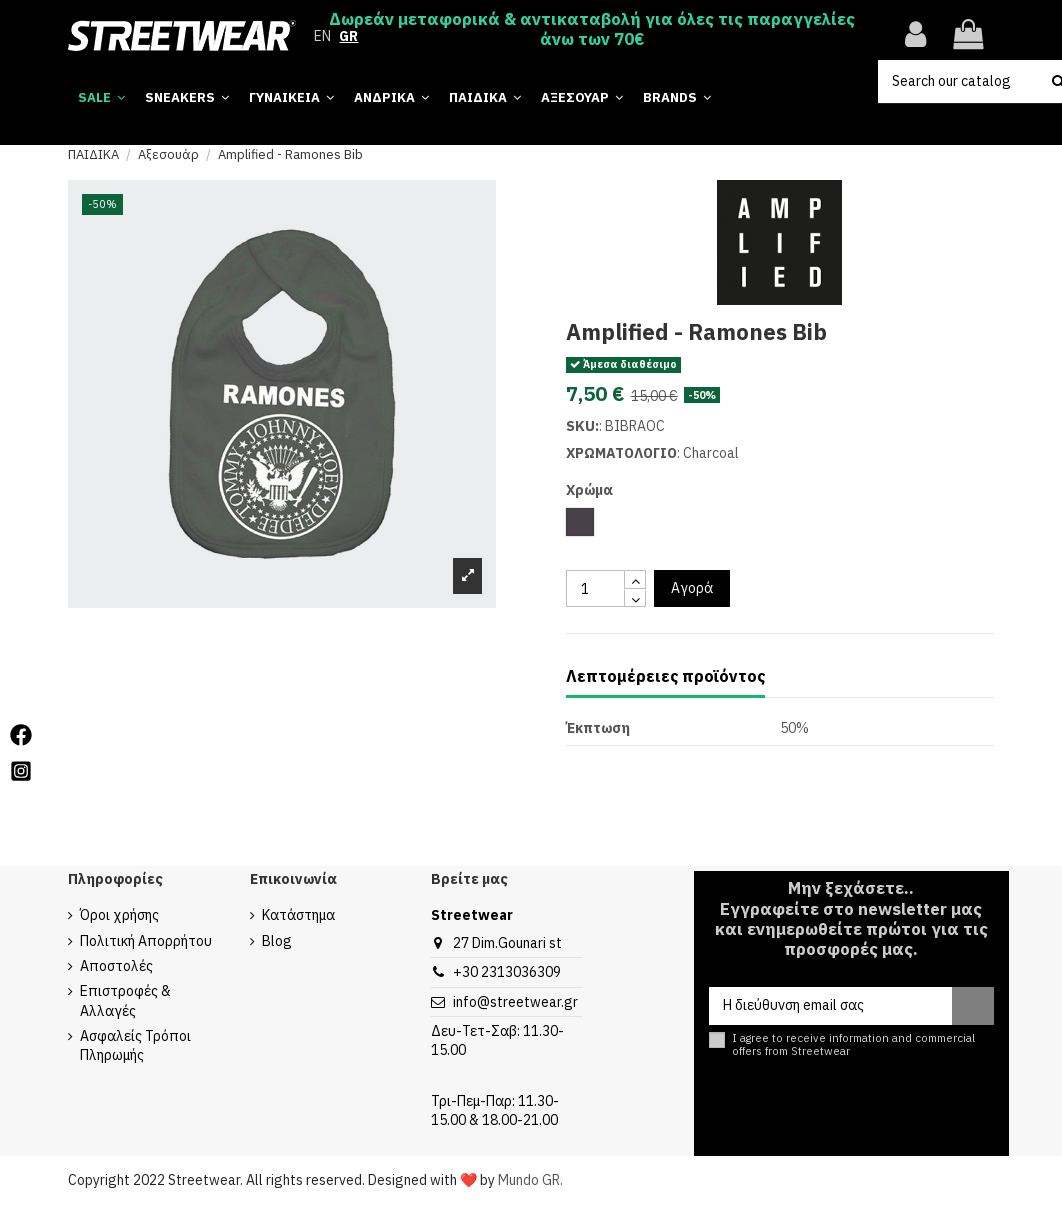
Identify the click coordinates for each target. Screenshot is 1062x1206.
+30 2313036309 (507, 972)
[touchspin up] (635, 579)
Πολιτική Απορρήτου (146, 941)
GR (348, 36)
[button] (677, 97)
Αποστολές (116, 966)
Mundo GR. (530, 1180)
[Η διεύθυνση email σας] (830, 1006)
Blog (277, 941)
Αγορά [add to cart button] (692, 588)
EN (322, 36)
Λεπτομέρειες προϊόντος (665, 676)
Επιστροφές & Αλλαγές (125, 1001)
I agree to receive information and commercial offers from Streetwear (853, 1045)
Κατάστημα (298, 915)
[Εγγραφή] (973, 1006)
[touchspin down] (635, 598)
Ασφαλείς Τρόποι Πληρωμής (135, 1046)
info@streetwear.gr (515, 1002)
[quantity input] (595, 589)
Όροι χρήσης (119, 915)
